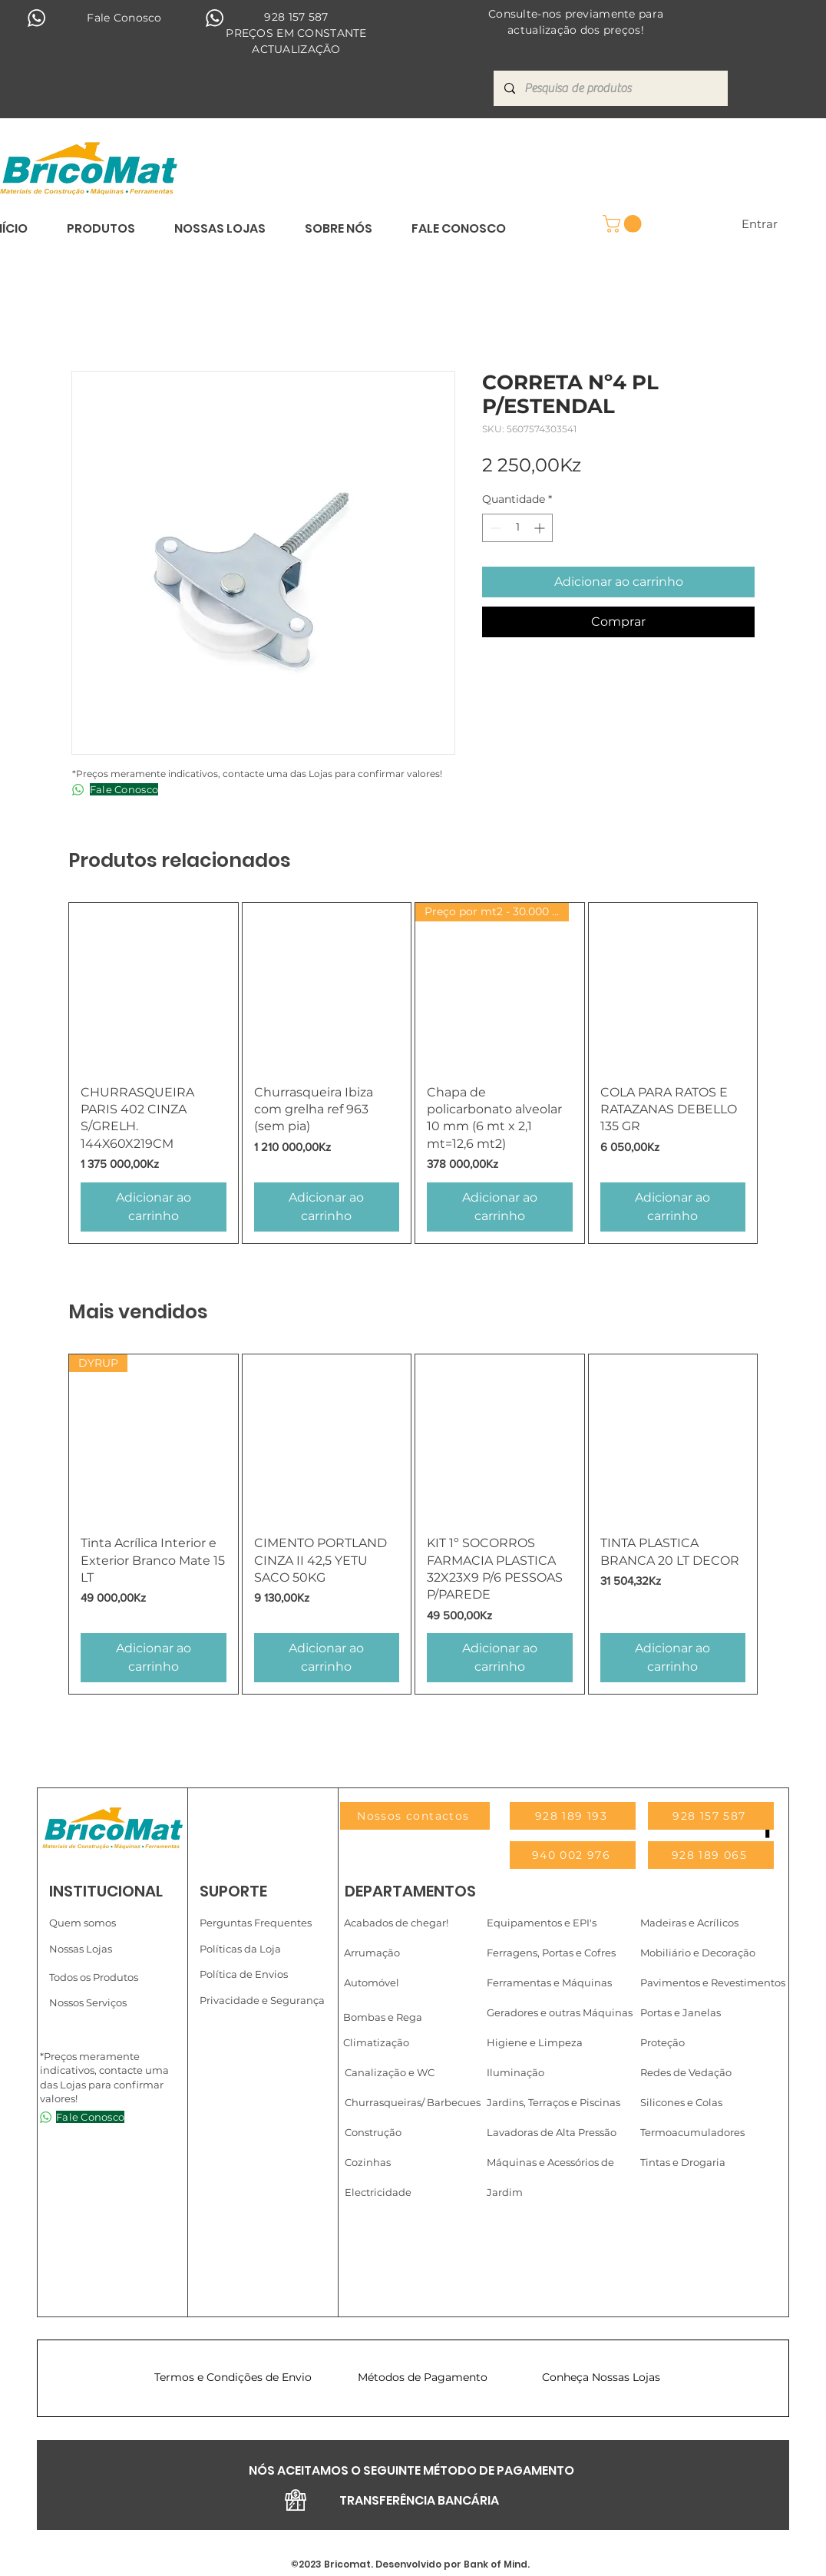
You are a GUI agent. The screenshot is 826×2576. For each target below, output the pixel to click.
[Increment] (540, 527)
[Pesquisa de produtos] (609, 88)
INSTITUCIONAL (106, 1891)
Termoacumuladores (692, 2132)
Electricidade (378, 2192)
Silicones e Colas (681, 2102)
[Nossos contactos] (415, 1816)
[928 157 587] (711, 1816)
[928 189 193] (573, 1816)
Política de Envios (244, 1974)
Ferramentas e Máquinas (549, 1982)
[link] (624, 224)
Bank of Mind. (495, 2564)
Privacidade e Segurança (262, 2000)
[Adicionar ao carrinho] (153, 1207)
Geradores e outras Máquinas (560, 2012)
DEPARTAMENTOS (410, 1891)
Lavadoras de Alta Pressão (551, 2132)
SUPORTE (233, 1891)
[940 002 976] (573, 1855)
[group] (413, 1073)
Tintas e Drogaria (682, 2162)
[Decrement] (494, 527)
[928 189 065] (711, 1855)
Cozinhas (368, 2162)
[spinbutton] (517, 527)
